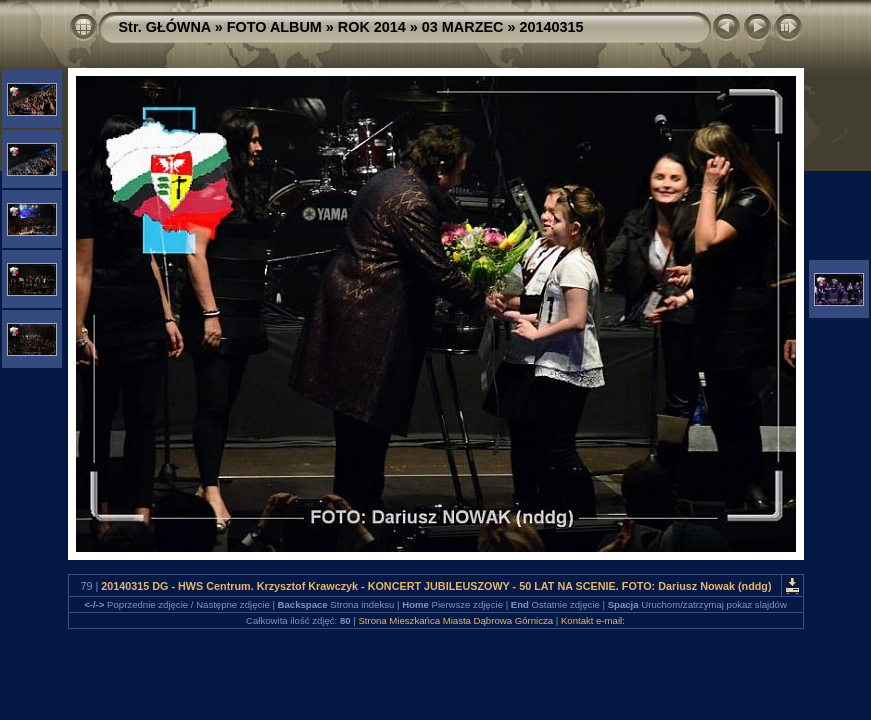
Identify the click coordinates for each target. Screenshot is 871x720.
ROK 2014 (372, 27)
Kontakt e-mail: (593, 620)
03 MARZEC (463, 27)
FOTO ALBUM (274, 27)
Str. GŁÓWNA (165, 27)
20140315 (551, 27)
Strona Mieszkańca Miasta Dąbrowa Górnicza (455, 620)
